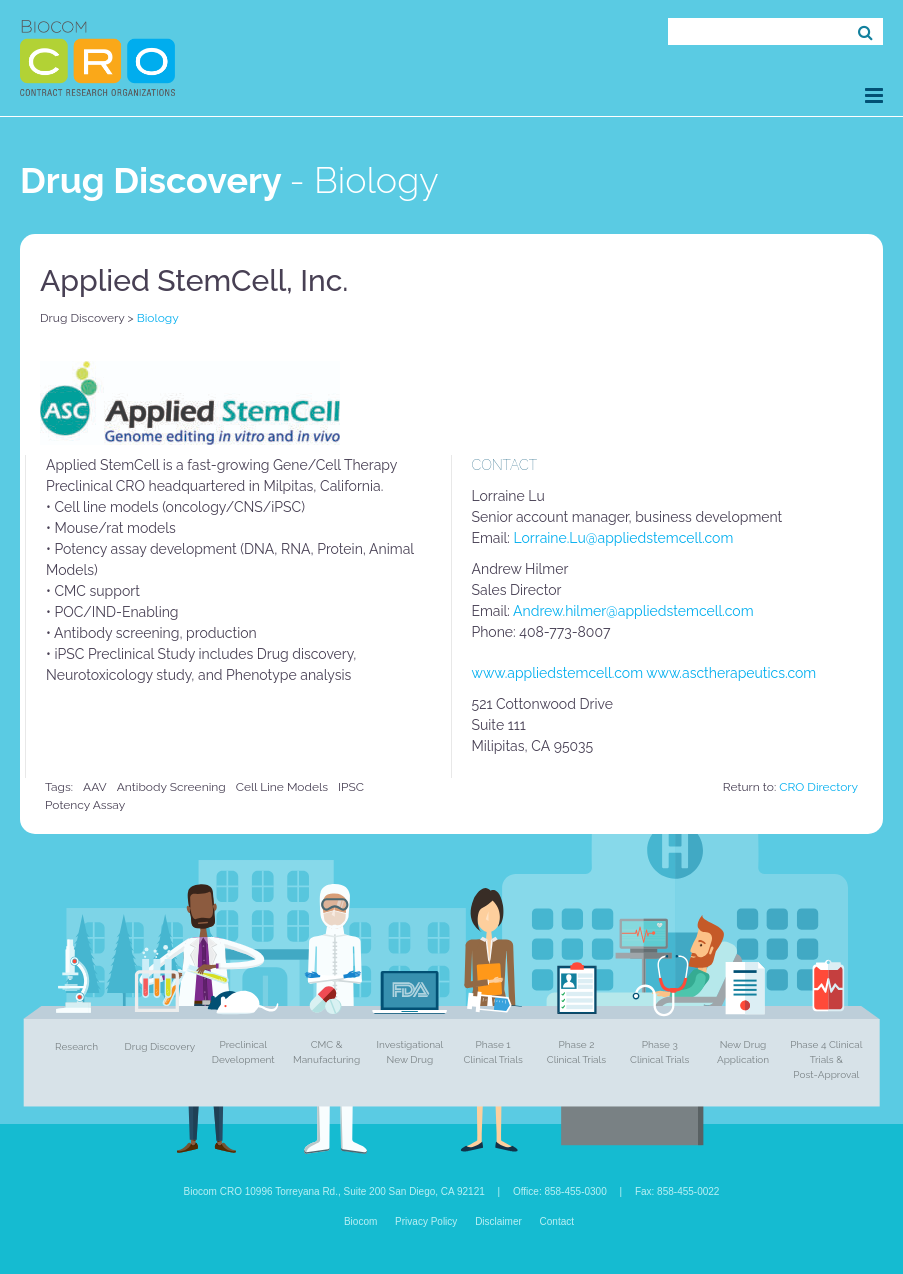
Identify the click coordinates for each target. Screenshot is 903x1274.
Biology (158, 318)
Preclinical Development (243, 1052)
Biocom (360, 1221)
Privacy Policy (426, 1221)
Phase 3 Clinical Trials (659, 1052)
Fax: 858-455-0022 (677, 1191)
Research (76, 1046)
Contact (557, 1221)
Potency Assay (85, 805)
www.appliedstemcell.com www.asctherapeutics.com (644, 673)
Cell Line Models (282, 787)
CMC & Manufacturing (326, 1052)
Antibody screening (171, 787)
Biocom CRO (97, 58)
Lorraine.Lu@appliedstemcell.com (624, 538)
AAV (95, 787)
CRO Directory (818, 787)
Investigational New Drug (410, 1052)
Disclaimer (498, 1221)
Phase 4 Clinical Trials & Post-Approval (826, 1059)
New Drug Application (743, 1052)
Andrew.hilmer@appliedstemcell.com (633, 611)
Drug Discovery (82, 318)
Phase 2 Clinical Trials (576, 1052)
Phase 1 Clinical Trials (492, 1052)
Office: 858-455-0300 (560, 1191)
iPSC (351, 787)
